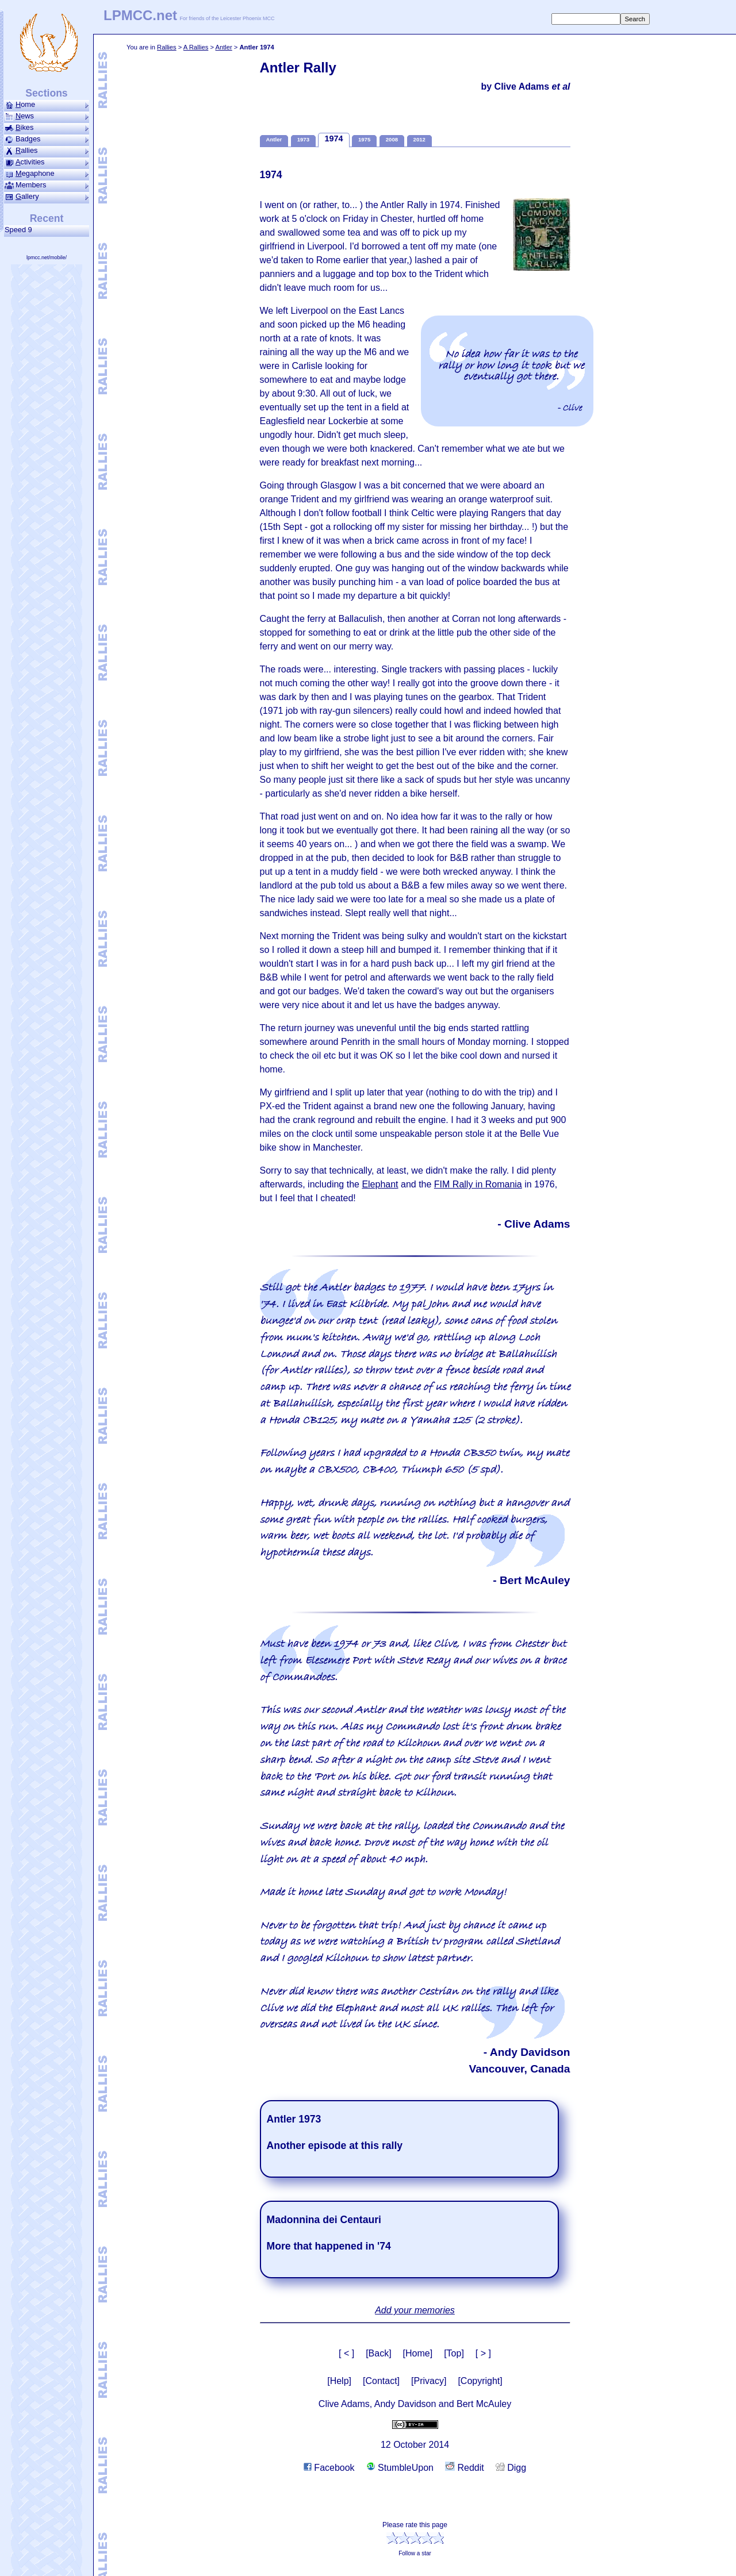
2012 (419, 139)
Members (47, 185)
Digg (511, 2468)
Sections (46, 93)
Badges (47, 139)
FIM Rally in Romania (478, 1184)
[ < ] (346, 2353)
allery (47, 196)
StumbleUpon (400, 2468)
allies (47, 150)
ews (47, 116)
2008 (392, 139)
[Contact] (381, 2381)
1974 (333, 138)
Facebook (329, 2468)
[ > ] (483, 2353)
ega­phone (47, 173)
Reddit (464, 2468)
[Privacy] (428, 2381)
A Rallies (196, 47)
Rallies (167, 47)
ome (47, 104)
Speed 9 (20, 229)
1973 (303, 139)
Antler (223, 47)
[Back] (378, 2353)
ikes (47, 127)
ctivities (47, 162)
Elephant (380, 1184)
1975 (364, 139)
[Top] (454, 2353)
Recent (47, 218)
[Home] (418, 2353)
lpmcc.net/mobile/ (46, 257)
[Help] (339, 2381)
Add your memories (415, 2310)
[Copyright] (480, 2381)
